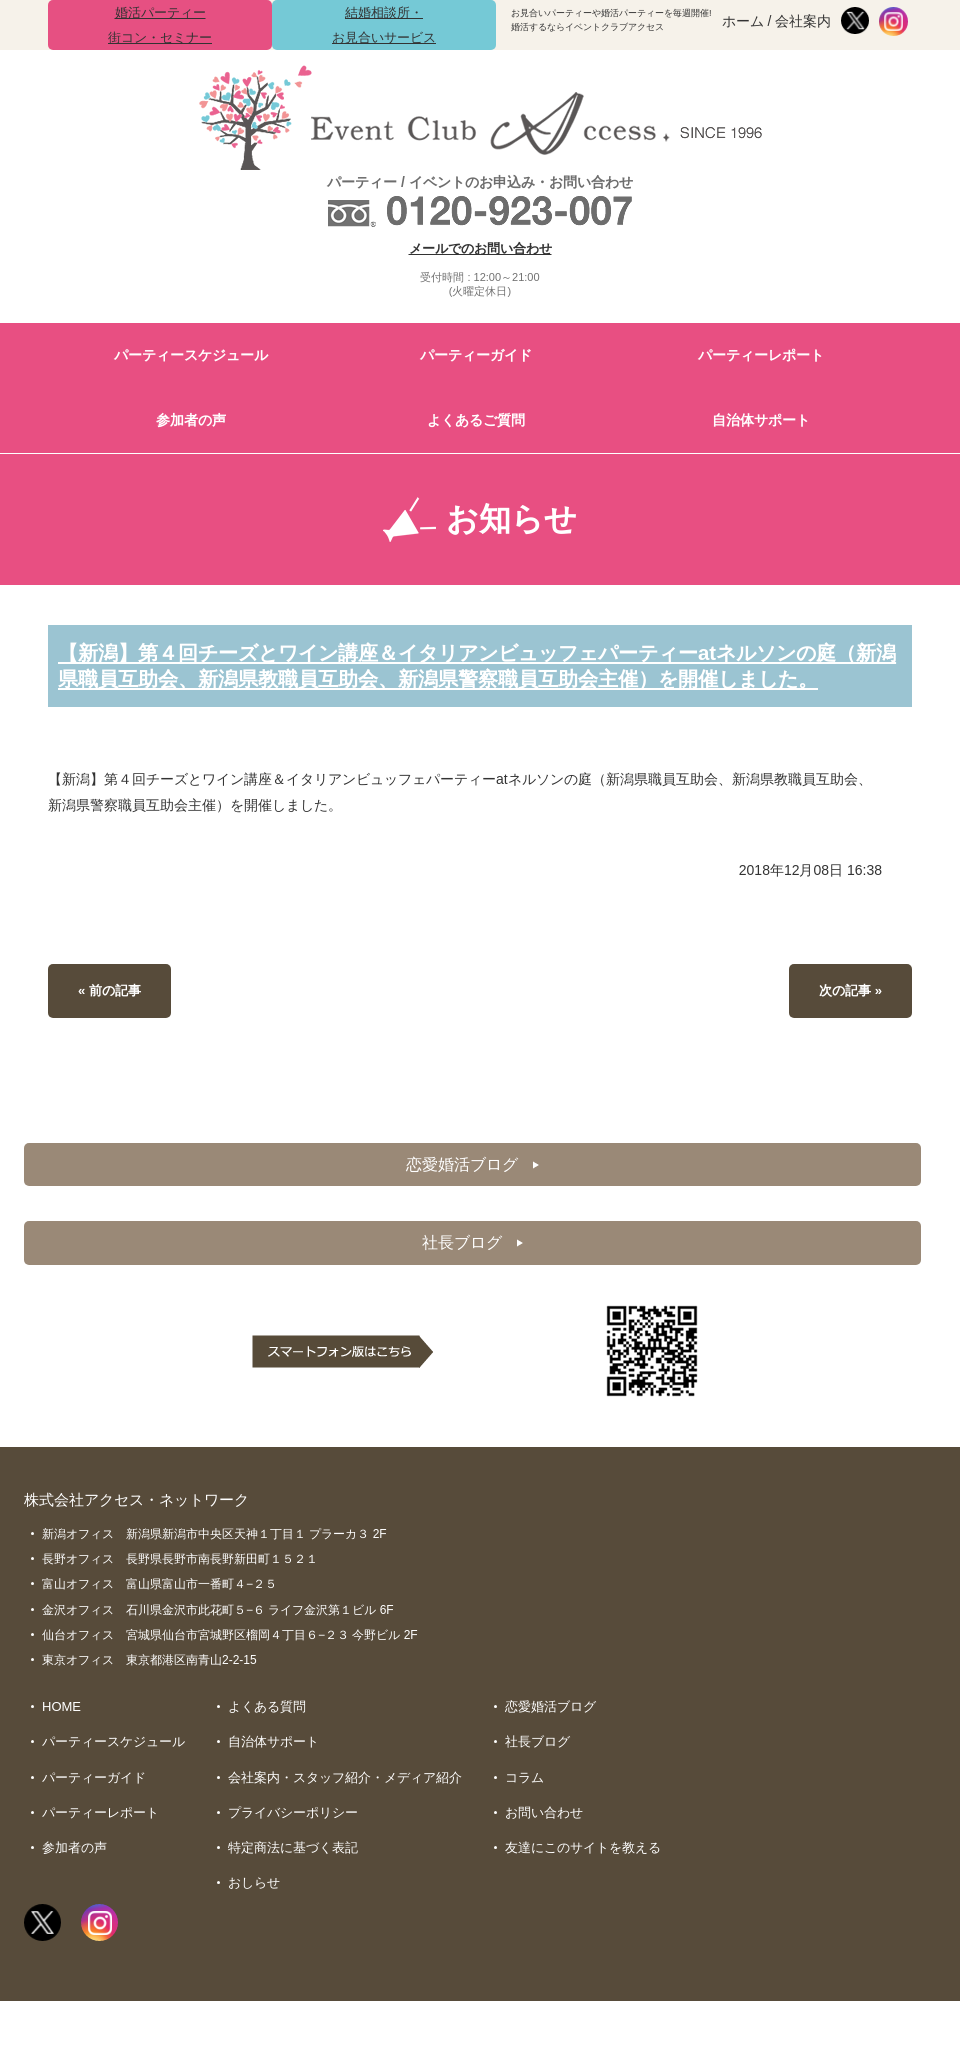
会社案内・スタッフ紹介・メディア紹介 (345, 1806)
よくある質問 (267, 1734)
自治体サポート (761, 420)
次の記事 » (848, 1014)
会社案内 (803, 21)
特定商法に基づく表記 (293, 1879)
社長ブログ (472, 1270)
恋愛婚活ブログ (472, 1189)
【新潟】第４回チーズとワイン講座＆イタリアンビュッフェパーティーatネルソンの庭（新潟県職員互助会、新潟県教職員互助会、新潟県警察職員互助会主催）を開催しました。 (469, 677)
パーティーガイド (476, 355)
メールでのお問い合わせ (480, 248)
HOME (61, 1734)
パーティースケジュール (191, 355)
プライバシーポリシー (293, 1843)
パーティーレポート (761, 355)
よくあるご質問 (476, 420)
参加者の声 (191, 420)
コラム (524, 1806)
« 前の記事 (112, 1014)
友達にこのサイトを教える (583, 1879)
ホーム (743, 21)
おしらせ (254, 1915)
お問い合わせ (544, 1843)
